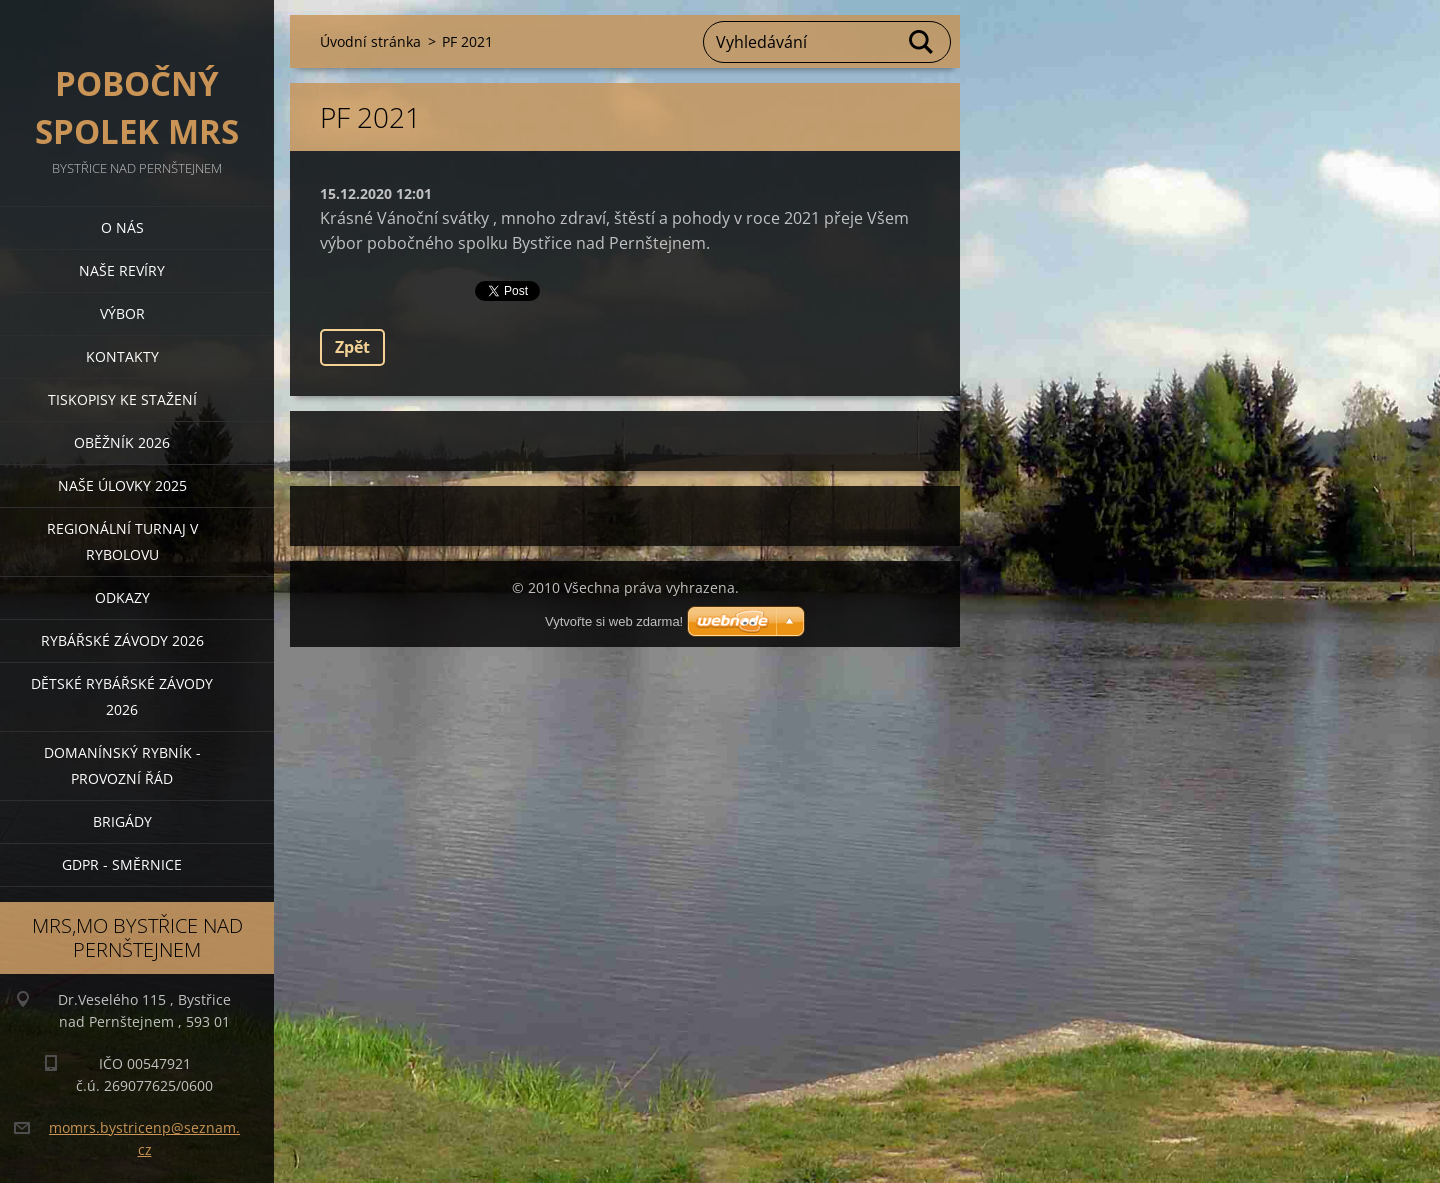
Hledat (922, 42)
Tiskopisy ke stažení (122, 399)
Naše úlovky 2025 (122, 485)
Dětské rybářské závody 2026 (122, 696)
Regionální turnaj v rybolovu (122, 541)
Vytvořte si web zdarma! (614, 621)
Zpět (352, 347)
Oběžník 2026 (122, 442)
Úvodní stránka (370, 41)
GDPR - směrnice (122, 864)
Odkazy (122, 597)
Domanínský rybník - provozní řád (122, 765)
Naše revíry (122, 270)
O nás (122, 227)
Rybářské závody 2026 (122, 640)
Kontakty (122, 356)
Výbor (122, 313)
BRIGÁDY (122, 821)
